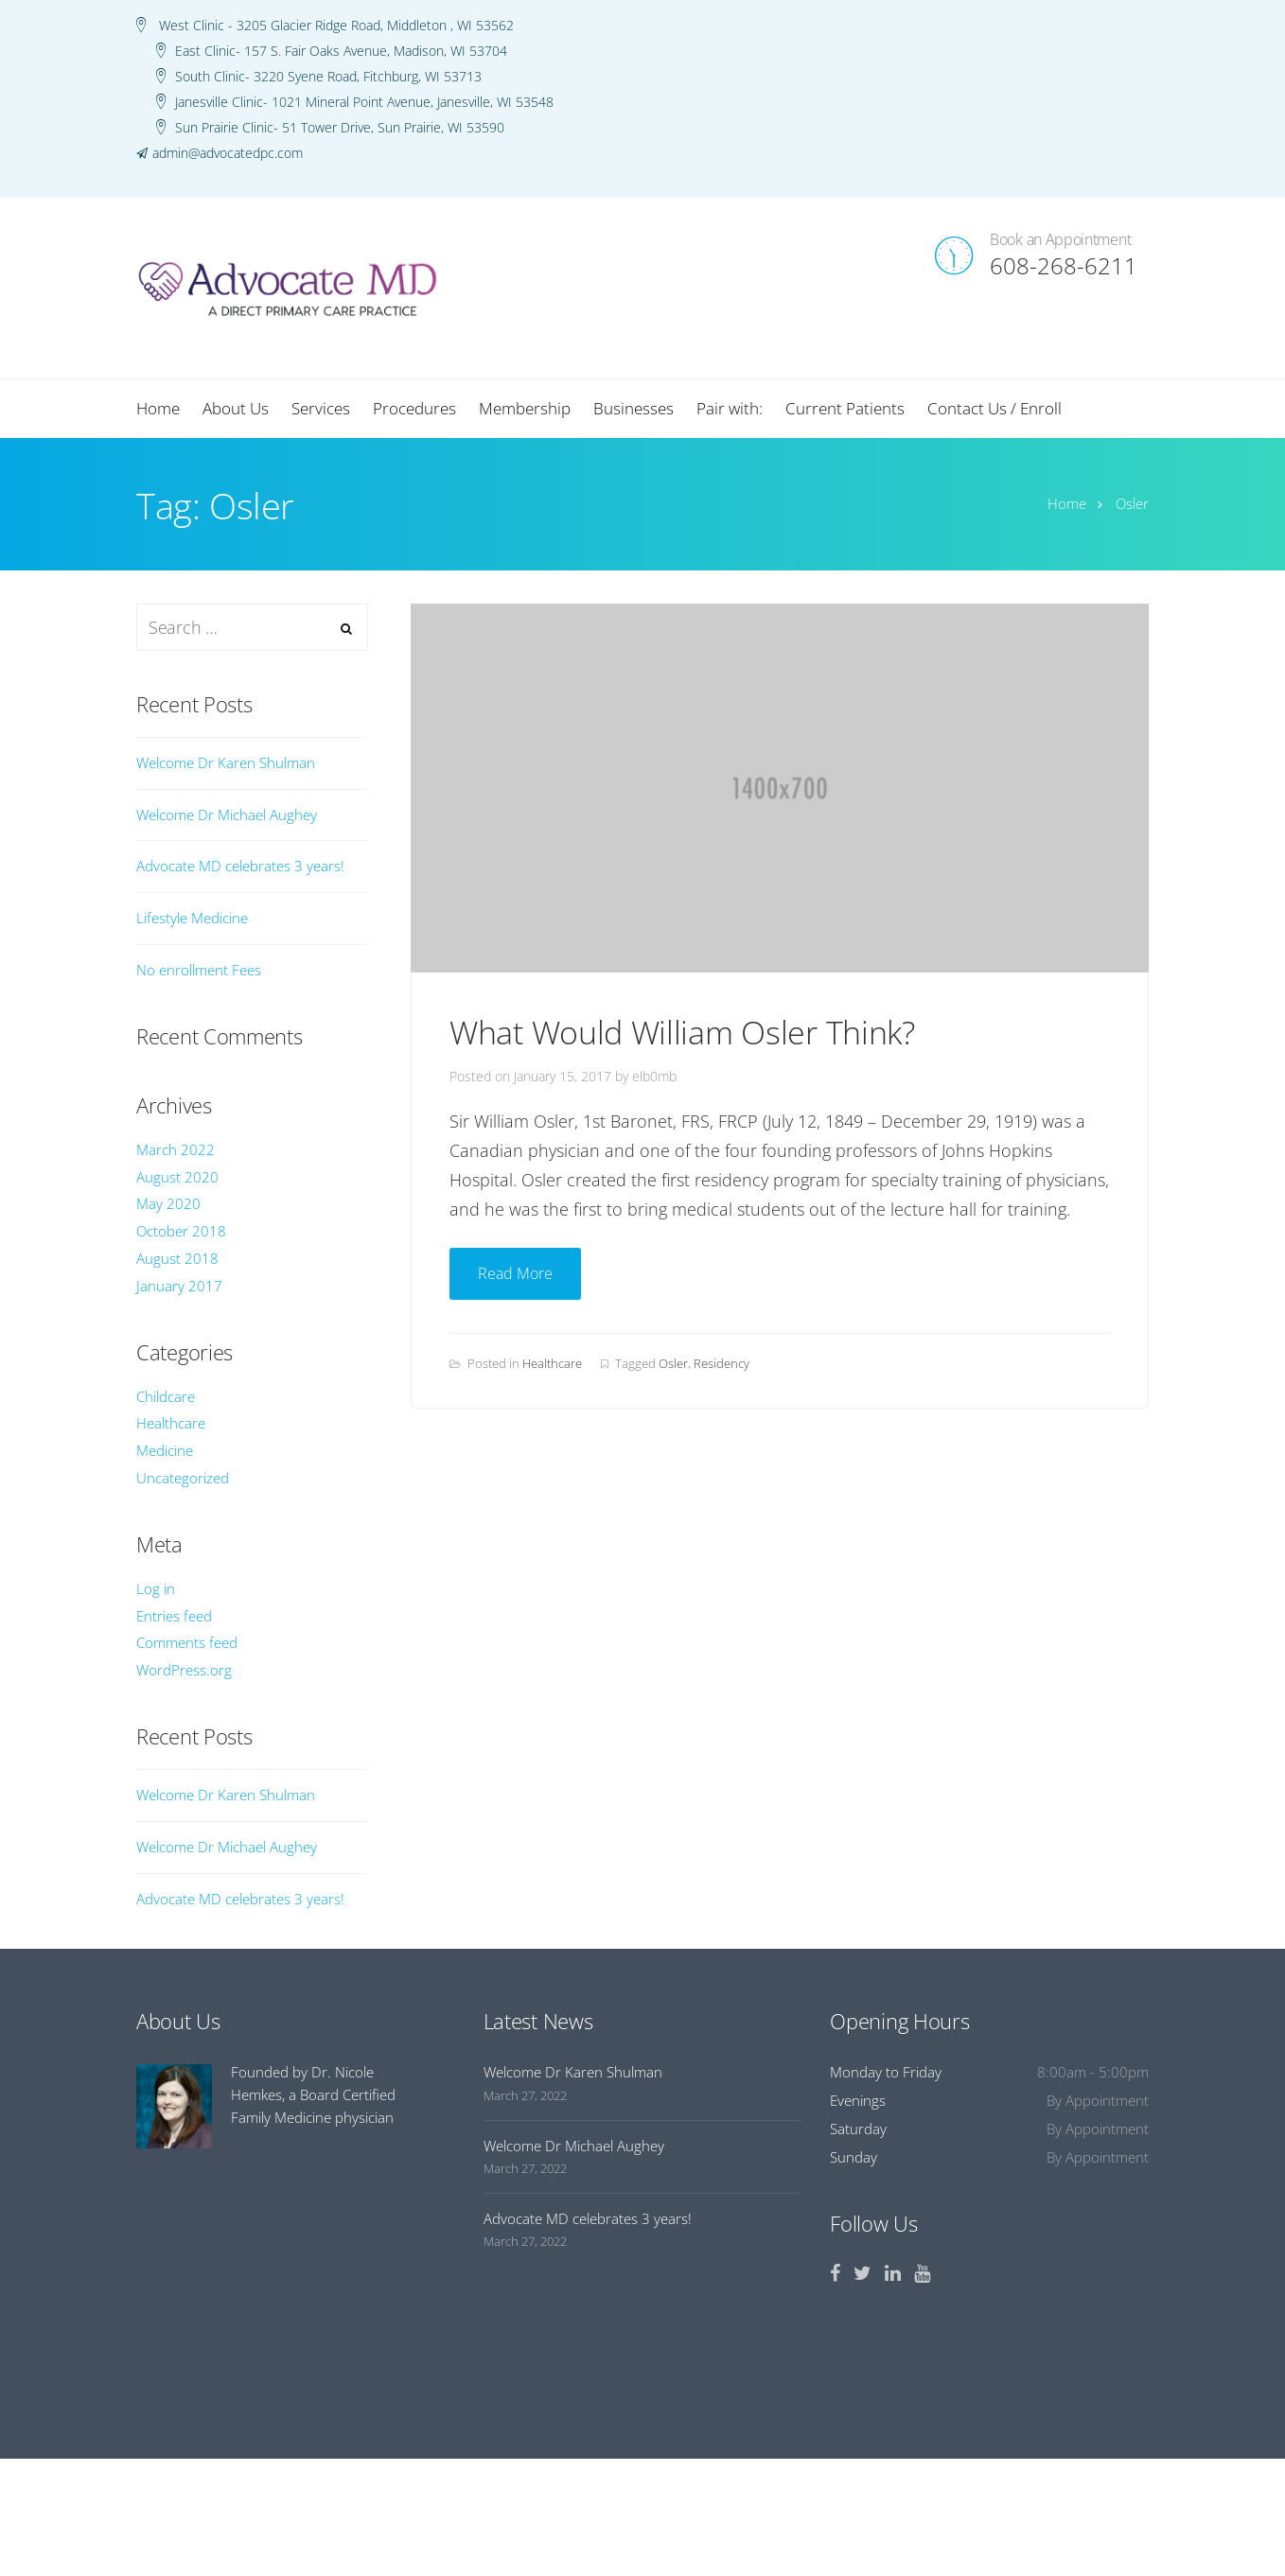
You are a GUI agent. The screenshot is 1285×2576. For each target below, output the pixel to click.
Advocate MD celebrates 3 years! (240, 865)
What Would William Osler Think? (682, 1032)
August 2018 (177, 1258)
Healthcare (552, 1363)
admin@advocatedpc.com (227, 153)
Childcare (165, 1396)
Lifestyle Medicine (192, 917)
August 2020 (177, 1176)
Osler (673, 1363)
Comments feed (187, 1642)
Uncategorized (182, 1477)
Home (1066, 503)
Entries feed (174, 1615)
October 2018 (181, 1230)
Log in (155, 1588)
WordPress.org (184, 1669)
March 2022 (175, 1149)
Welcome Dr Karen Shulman (225, 762)
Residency (721, 1363)
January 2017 (179, 1285)
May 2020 (168, 1203)
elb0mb (654, 1076)
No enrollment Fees (198, 969)
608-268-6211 (1063, 265)
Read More (515, 1273)
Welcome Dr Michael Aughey (226, 814)
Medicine (164, 1450)
